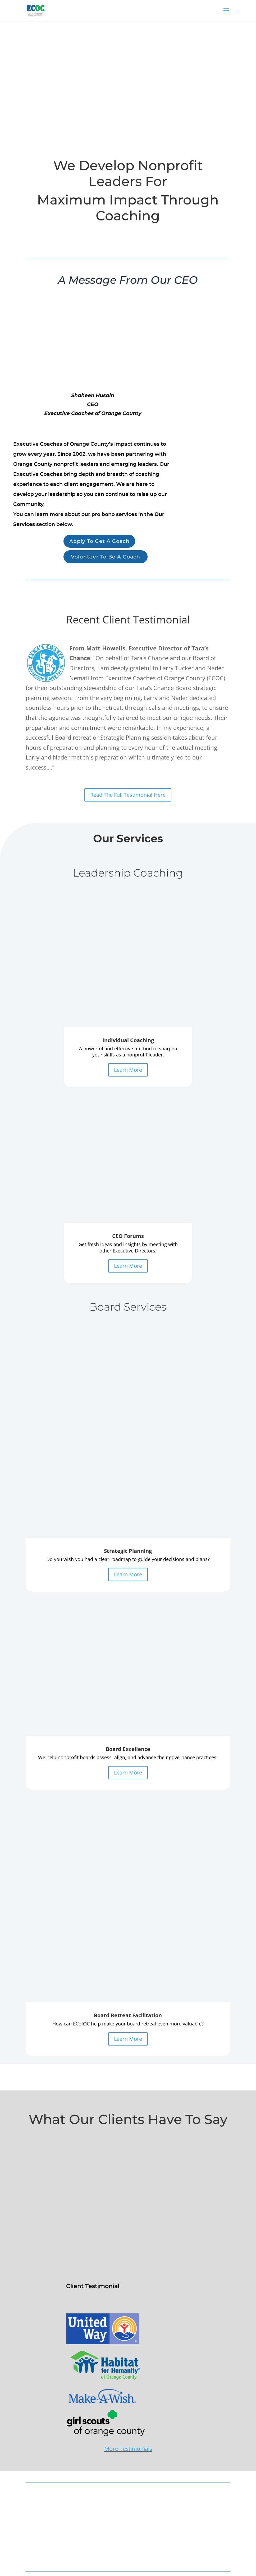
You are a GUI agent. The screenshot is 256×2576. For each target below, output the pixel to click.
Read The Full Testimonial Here (128, 796)
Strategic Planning (42, 2474)
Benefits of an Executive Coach (53, 2515)
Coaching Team (149, 2464)
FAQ (29, 2535)
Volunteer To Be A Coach (107, 558)
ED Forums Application (46, 2464)
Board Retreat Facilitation (48, 2494)
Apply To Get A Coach (101, 541)
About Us (34, 2525)
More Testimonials (128, 1883)
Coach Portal (147, 2484)
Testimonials (147, 2474)
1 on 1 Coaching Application (50, 2454)
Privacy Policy (37, 2545)
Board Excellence (41, 2484)
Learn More (128, 948)
